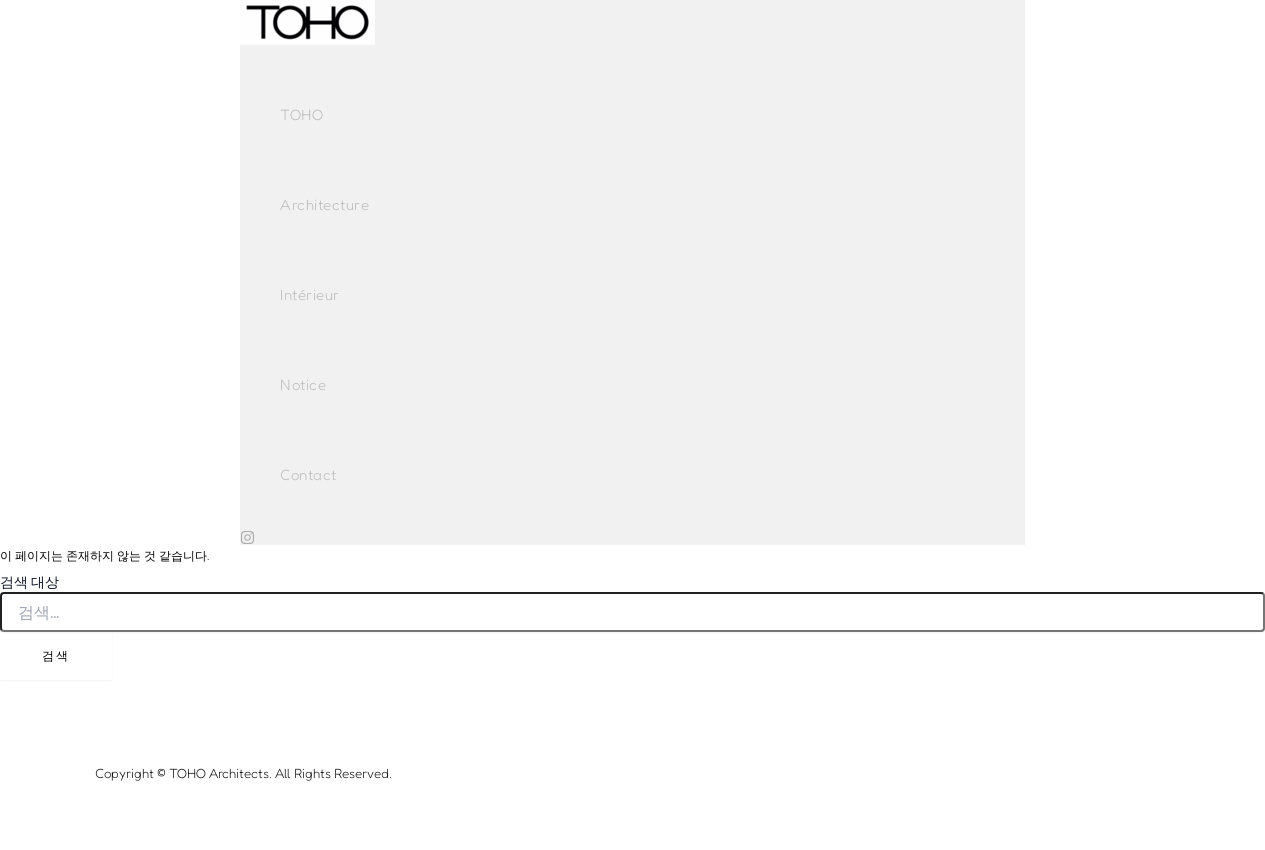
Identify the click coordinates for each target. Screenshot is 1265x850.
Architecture (324, 204)
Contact (308, 474)
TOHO (301, 114)
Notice (303, 384)
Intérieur (310, 294)
